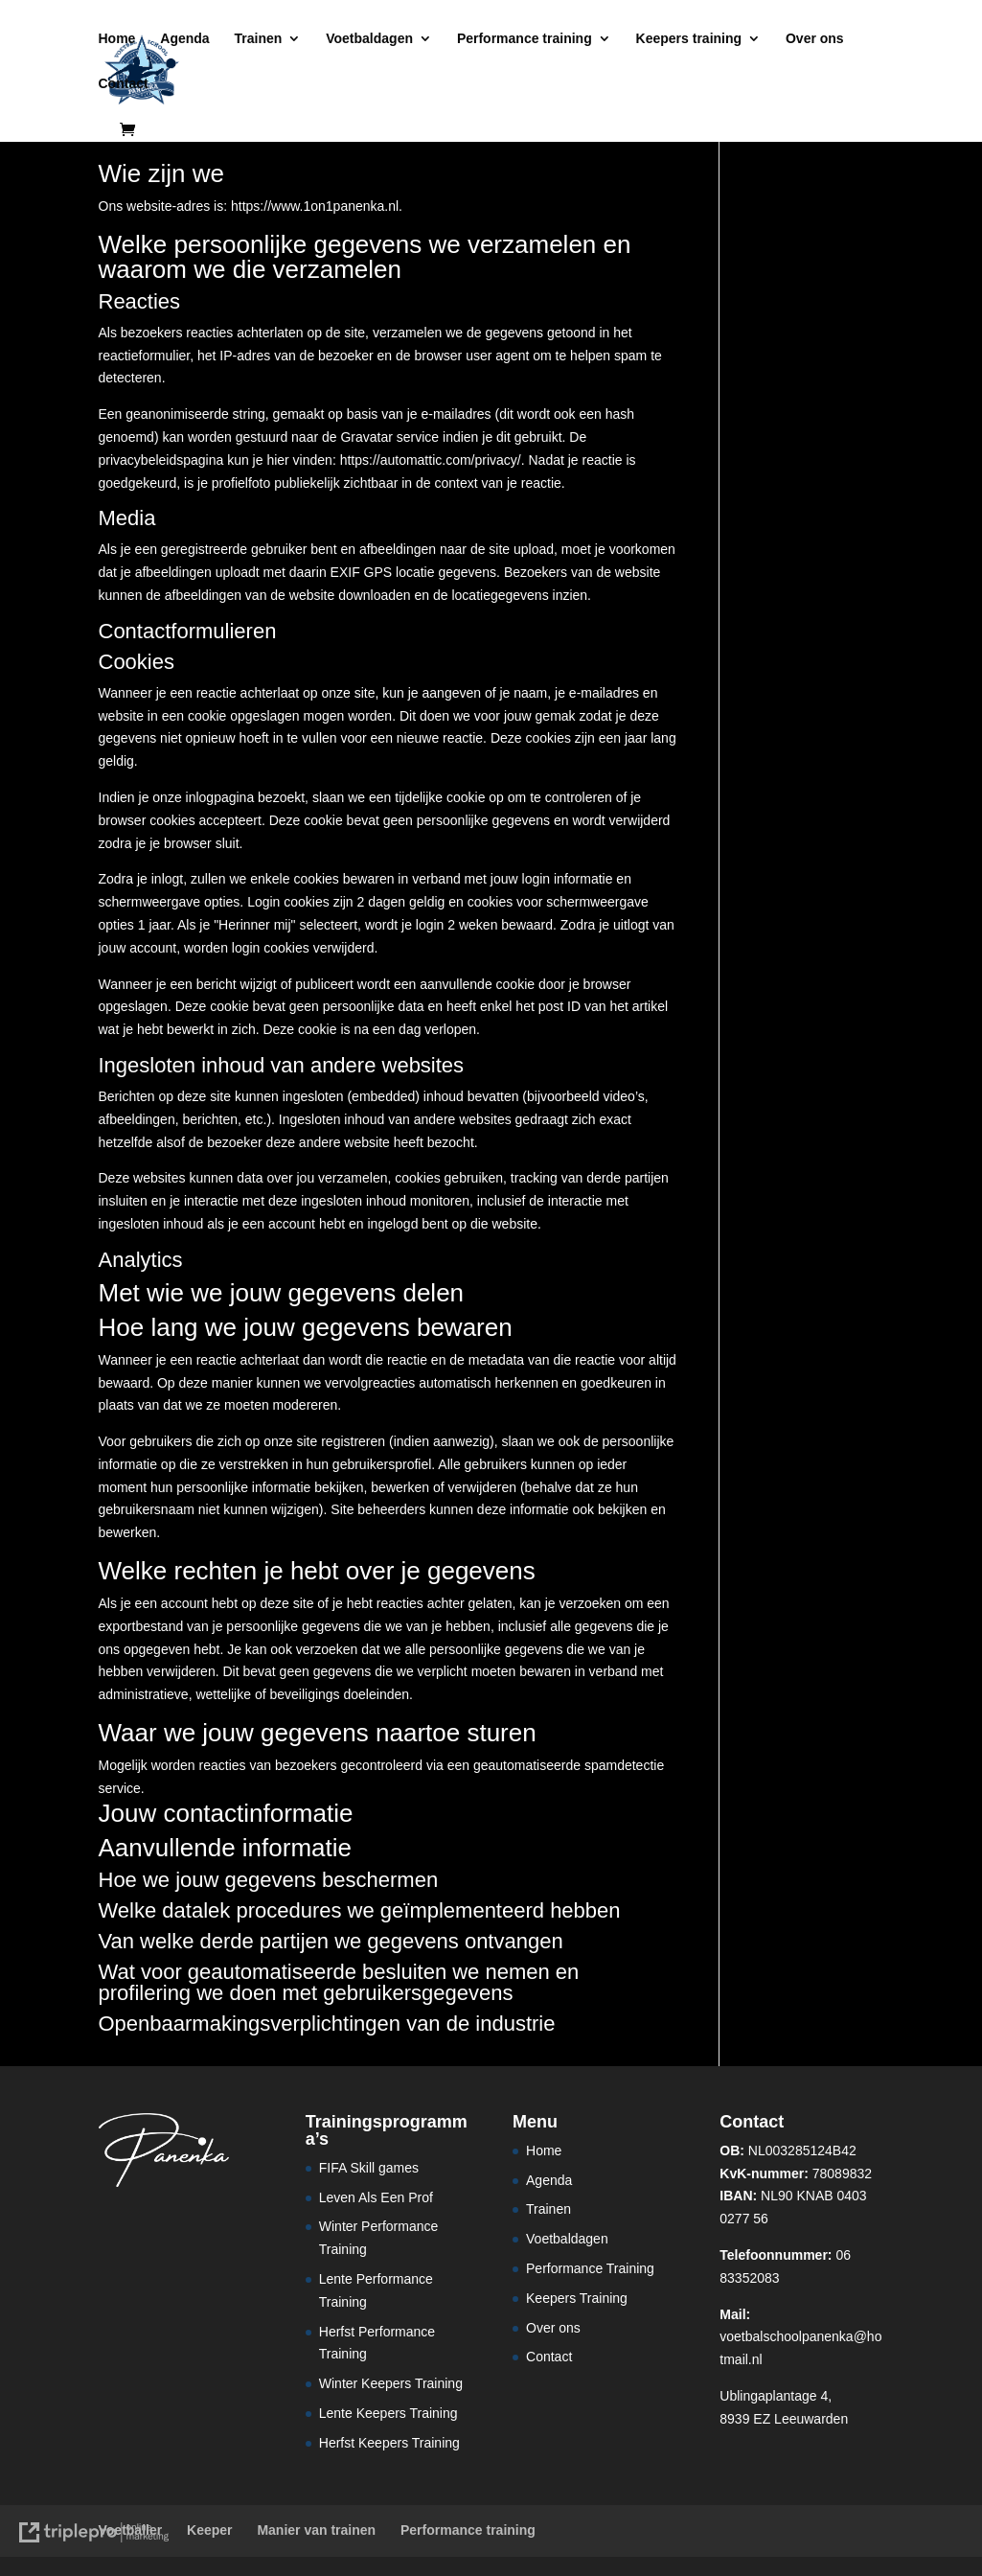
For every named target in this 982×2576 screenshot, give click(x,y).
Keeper (209, 2530)
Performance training (524, 39)
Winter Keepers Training (391, 2383)
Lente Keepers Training (388, 2413)
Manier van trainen (316, 2530)
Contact (123, 84)
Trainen (259, 39)
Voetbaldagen (369, 39)
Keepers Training (577, 2298)
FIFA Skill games (369, 2167)
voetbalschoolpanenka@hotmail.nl (800, 2337)
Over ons (815, 39)
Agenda (184, 39)
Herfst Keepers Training (389, 2442)
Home (117, 39)
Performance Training (590, 2268)
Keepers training (689, 39)
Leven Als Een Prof (376, 2197)
